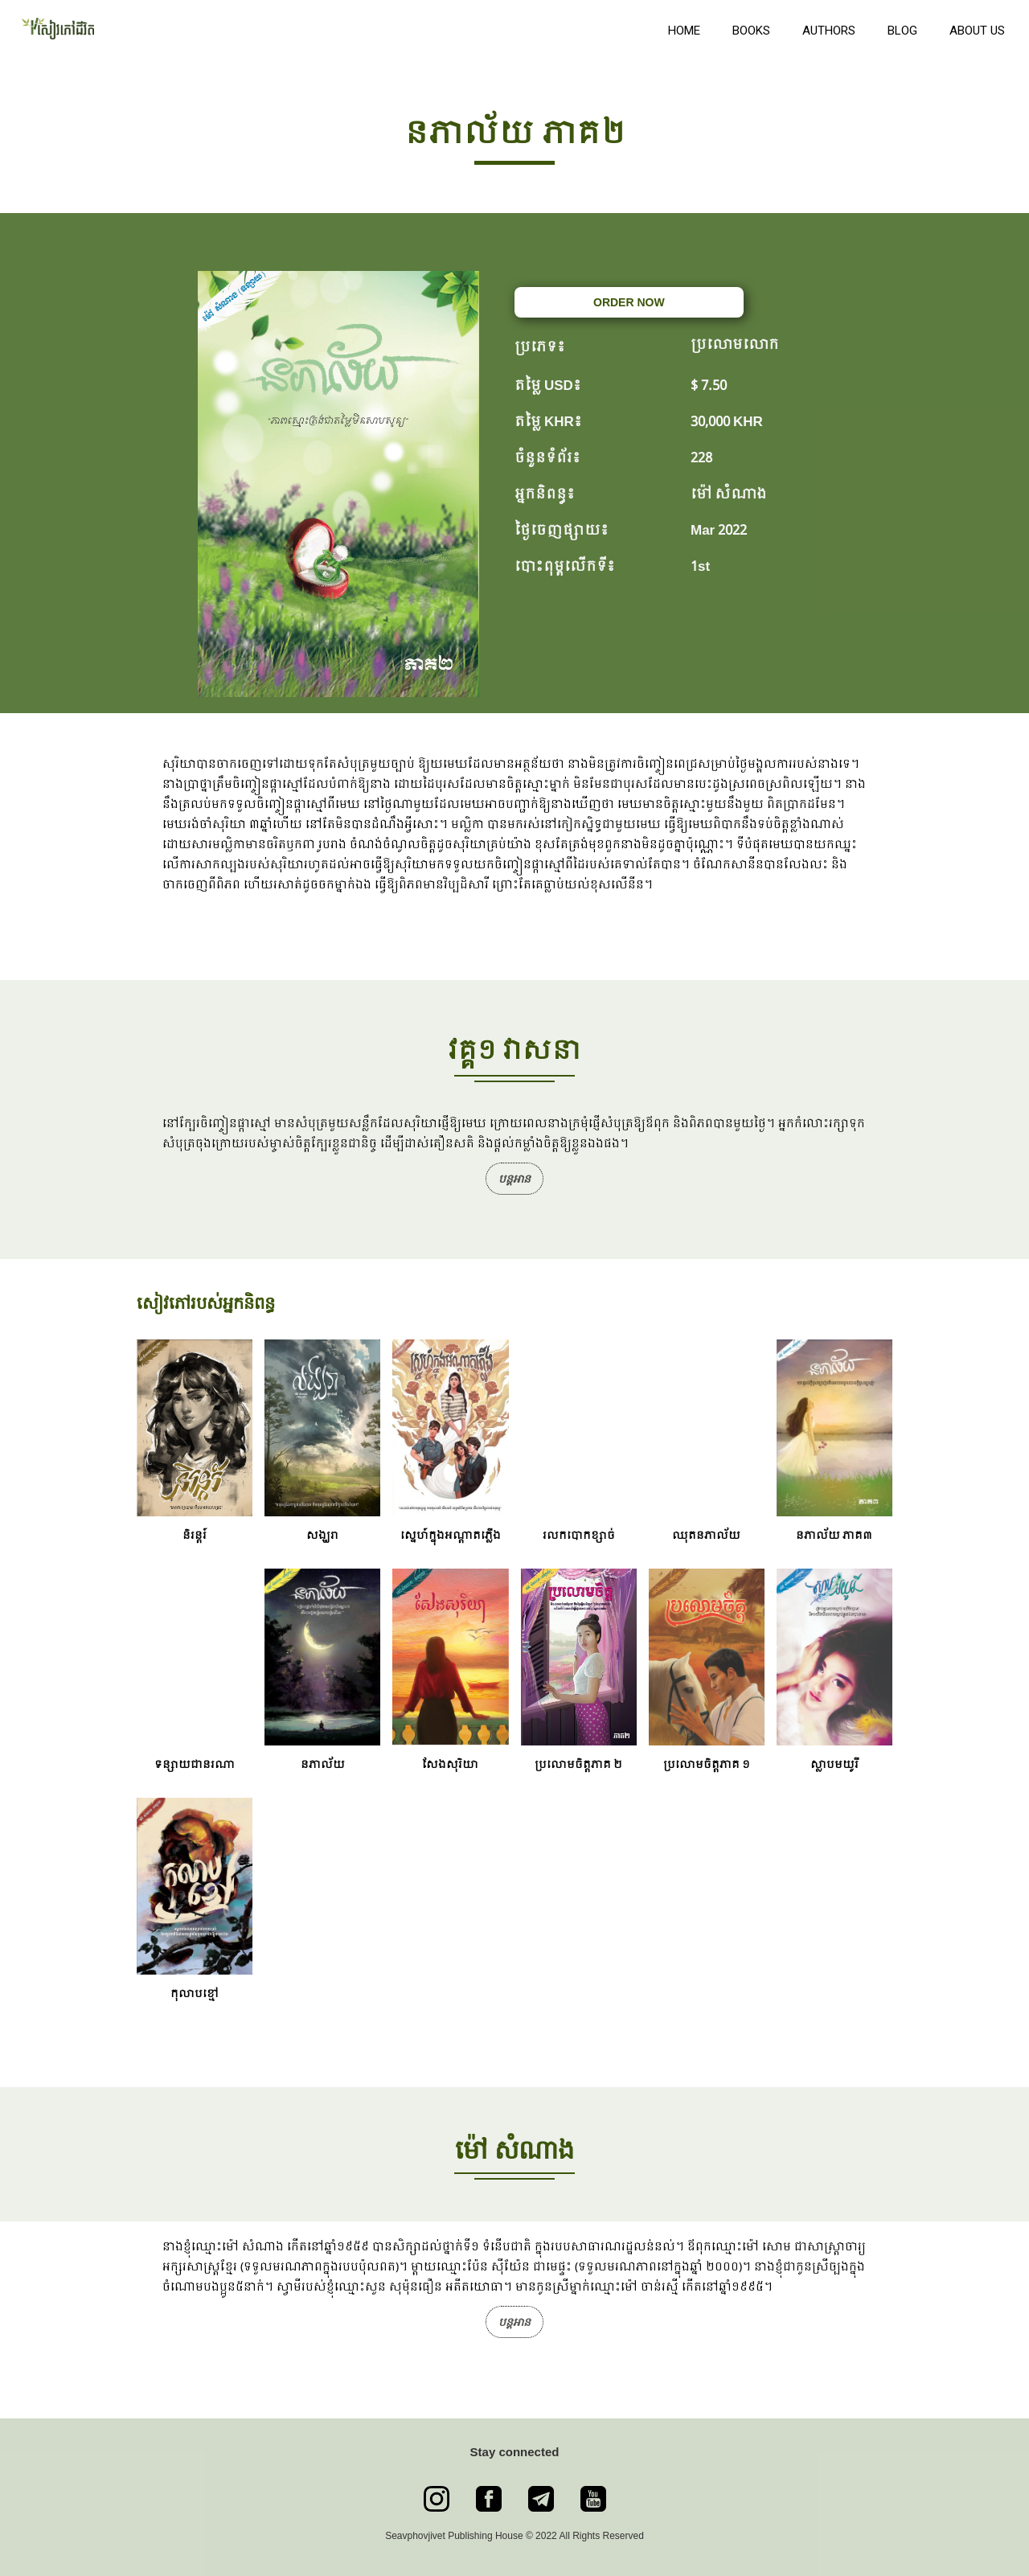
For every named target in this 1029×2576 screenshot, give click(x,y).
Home (684, 30)
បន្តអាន (514, 1178)
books (751, 30)
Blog (902, 30)
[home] (330, 26)
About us (977, 30)
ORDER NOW (629, 302)
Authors (828, 30)
